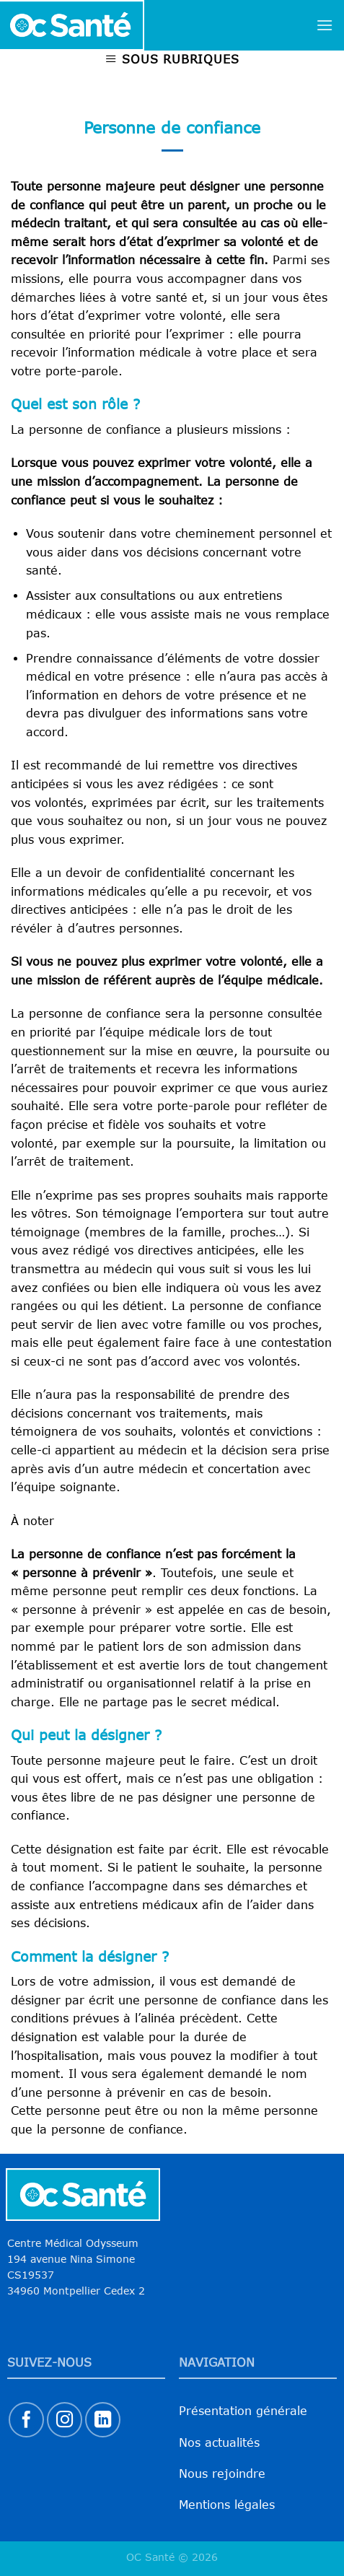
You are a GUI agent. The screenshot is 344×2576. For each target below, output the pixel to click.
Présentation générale (243, 2410)
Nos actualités (219, 2442)
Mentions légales (227, 2504)
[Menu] (324, 25)
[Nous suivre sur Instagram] (64, 2419)
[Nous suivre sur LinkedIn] (102, 2419)
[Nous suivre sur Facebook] (26, 2419)
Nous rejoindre (222, 2473)
